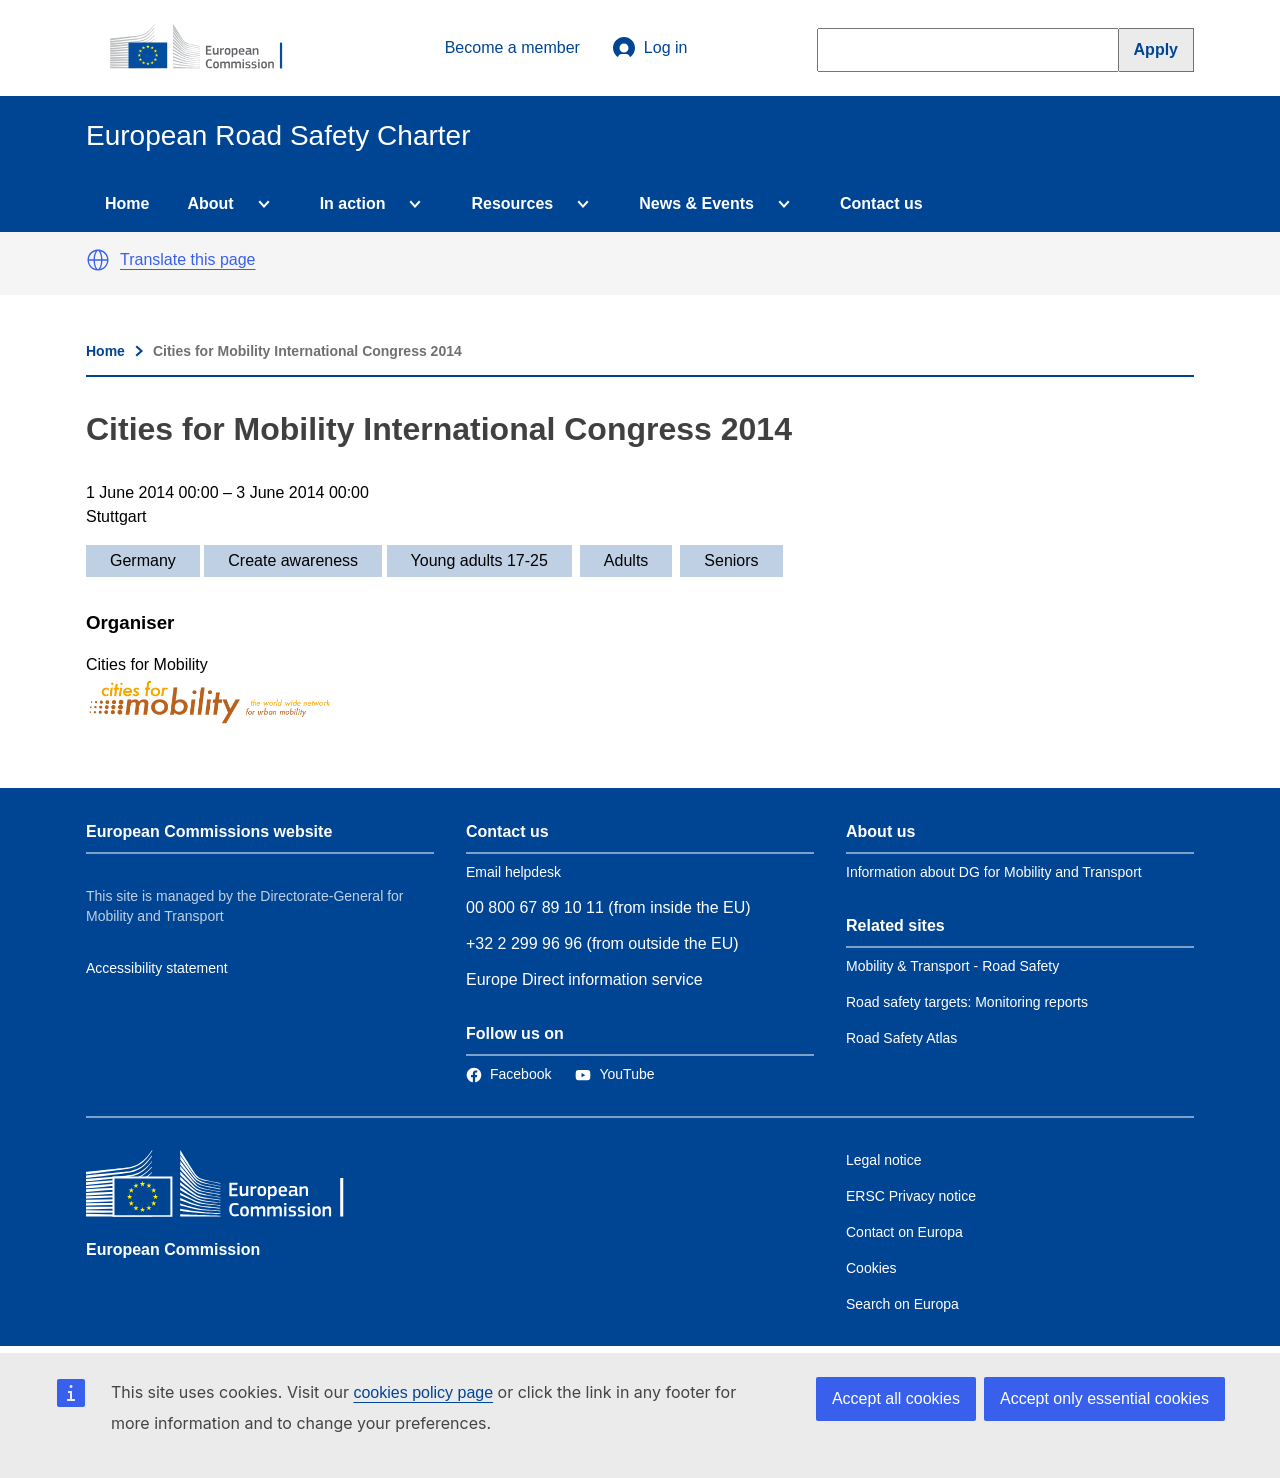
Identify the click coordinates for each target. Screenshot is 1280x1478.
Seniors (731, 560)
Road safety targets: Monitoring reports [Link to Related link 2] (967, 1002)
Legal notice (884, 1160)
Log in (650, 48)
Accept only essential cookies (1104, 1398)
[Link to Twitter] (614, 1074)
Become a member (512, 47)
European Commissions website (209, 831)
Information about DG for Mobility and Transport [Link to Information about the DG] (994, 872)
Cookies (871, 1268)
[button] (98, 260)
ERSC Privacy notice (911, 1196)
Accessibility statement (157, 968)
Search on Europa (902, 1304)
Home (127, 203)
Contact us (881, 203)
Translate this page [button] (187, 259)
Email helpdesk (513, 872)
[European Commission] (207, 48)
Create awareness (293, 560)
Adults (626, 560)
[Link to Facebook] (508, 1074)
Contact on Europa (904, 1232)
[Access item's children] (260, 204)
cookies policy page (423, 1392)
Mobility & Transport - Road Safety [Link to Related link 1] (952, 966)
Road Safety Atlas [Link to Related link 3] (901, 1038)
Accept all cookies (896, 1398)
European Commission (173, 1249)
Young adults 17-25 (479, 560)
